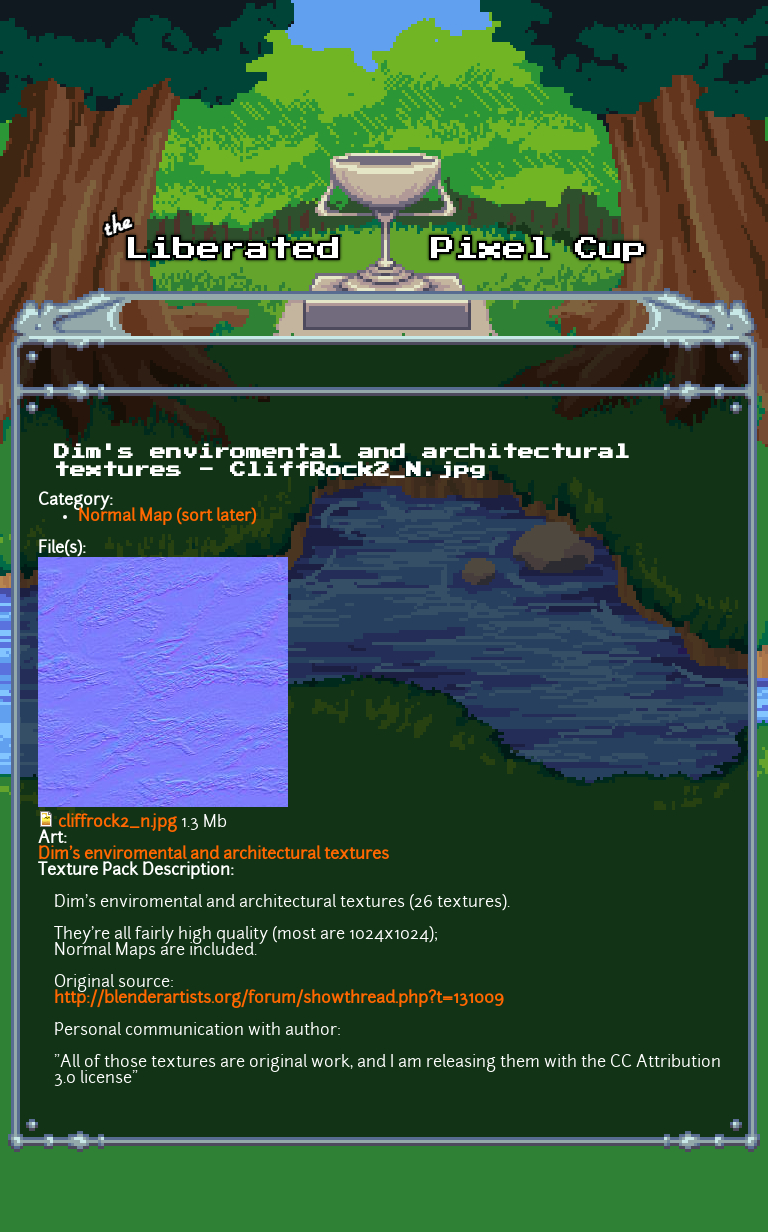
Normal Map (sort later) (167, 517)
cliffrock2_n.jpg (117, 823)
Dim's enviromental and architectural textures (213, 855)
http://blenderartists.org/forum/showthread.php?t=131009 (279, 999)
